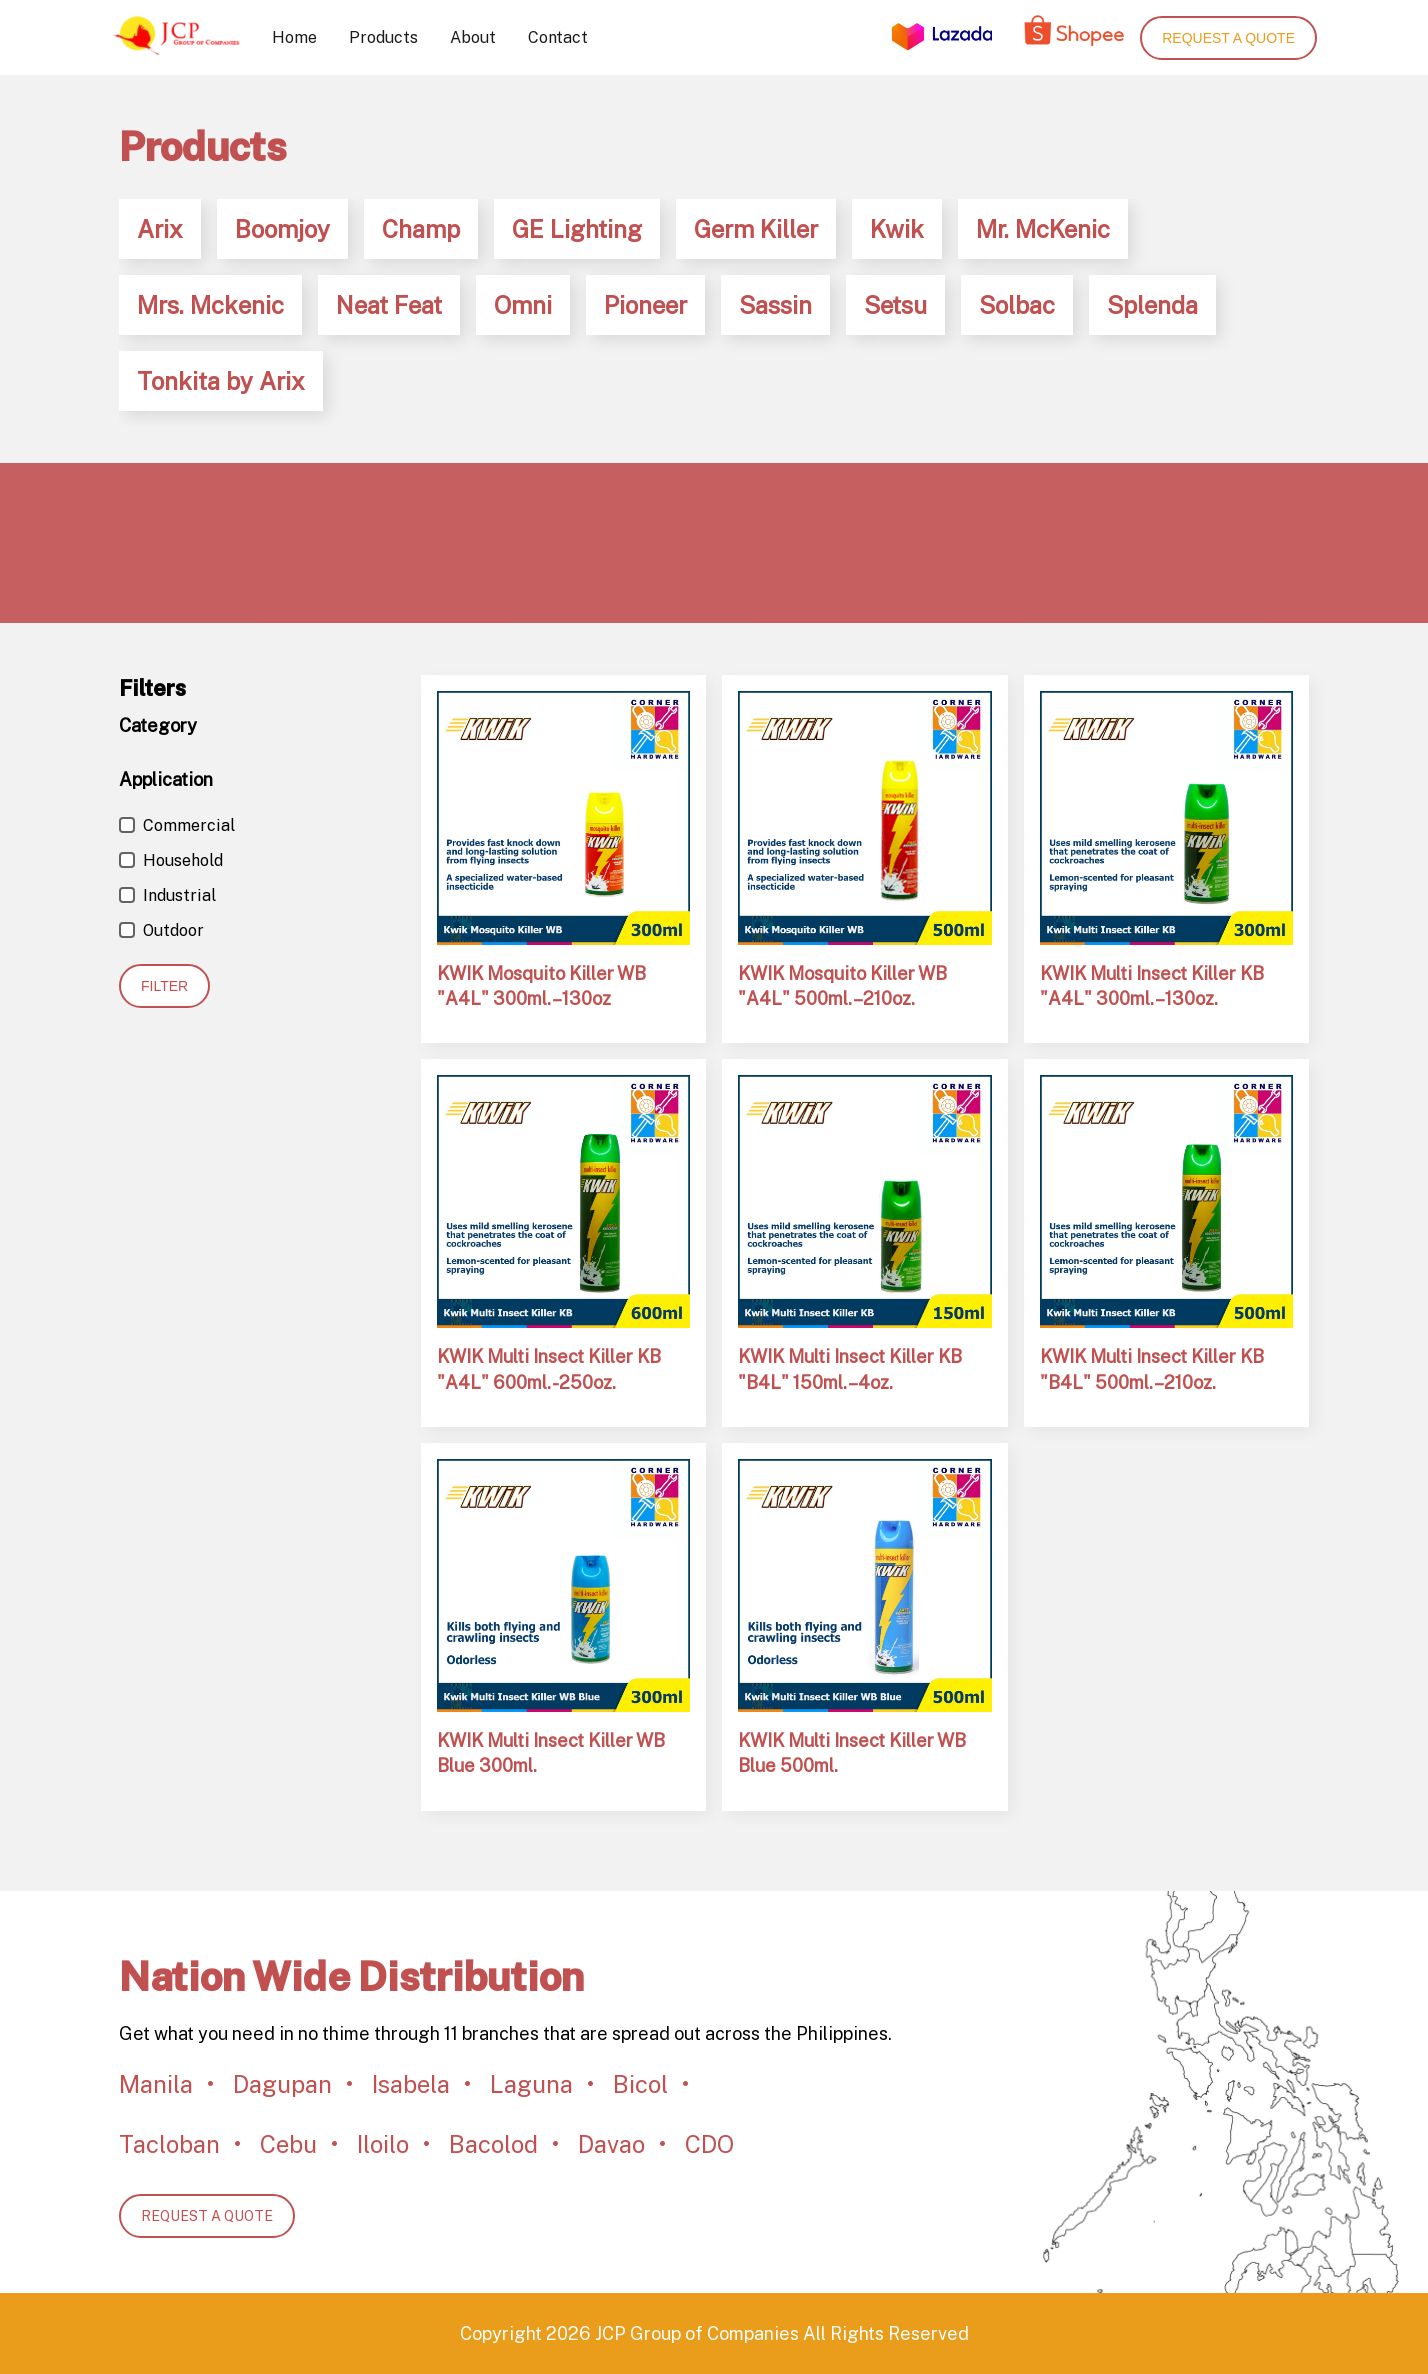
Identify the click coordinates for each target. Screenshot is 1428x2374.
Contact (558, 37)
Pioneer (645, 305)
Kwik (897, 229)
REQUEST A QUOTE (207, 2216)
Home (294, 37)
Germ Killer (756, 229)
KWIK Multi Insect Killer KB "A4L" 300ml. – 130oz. (1152, 986)
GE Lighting (577, 229)
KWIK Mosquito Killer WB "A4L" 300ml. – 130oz (541, 986)
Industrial (167, 895)
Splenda (1152, 305)
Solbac (1017, 305)
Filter (164, 986)
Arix (160, 229)
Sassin (775, 305)
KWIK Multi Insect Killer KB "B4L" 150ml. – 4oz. (850, 1369)
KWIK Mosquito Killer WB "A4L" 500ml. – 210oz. (842, 986)
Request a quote (1228, 38)
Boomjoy (282, 229)
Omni (523, 305)
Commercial (177, 825)
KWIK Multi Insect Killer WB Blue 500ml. (852, 1753)
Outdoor (161, 930)
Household (171, 860)
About (473, 37)
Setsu (895, 305)
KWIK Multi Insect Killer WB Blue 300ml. (551, 1753)
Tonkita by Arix (221, 381)
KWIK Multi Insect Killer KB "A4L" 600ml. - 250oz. (549, 1369)
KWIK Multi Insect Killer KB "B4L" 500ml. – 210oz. (1152, 1369)
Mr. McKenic (1043, 229)
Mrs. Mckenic (210, 305)
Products (383, 37)
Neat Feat (389, 305)
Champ (421, 229)
